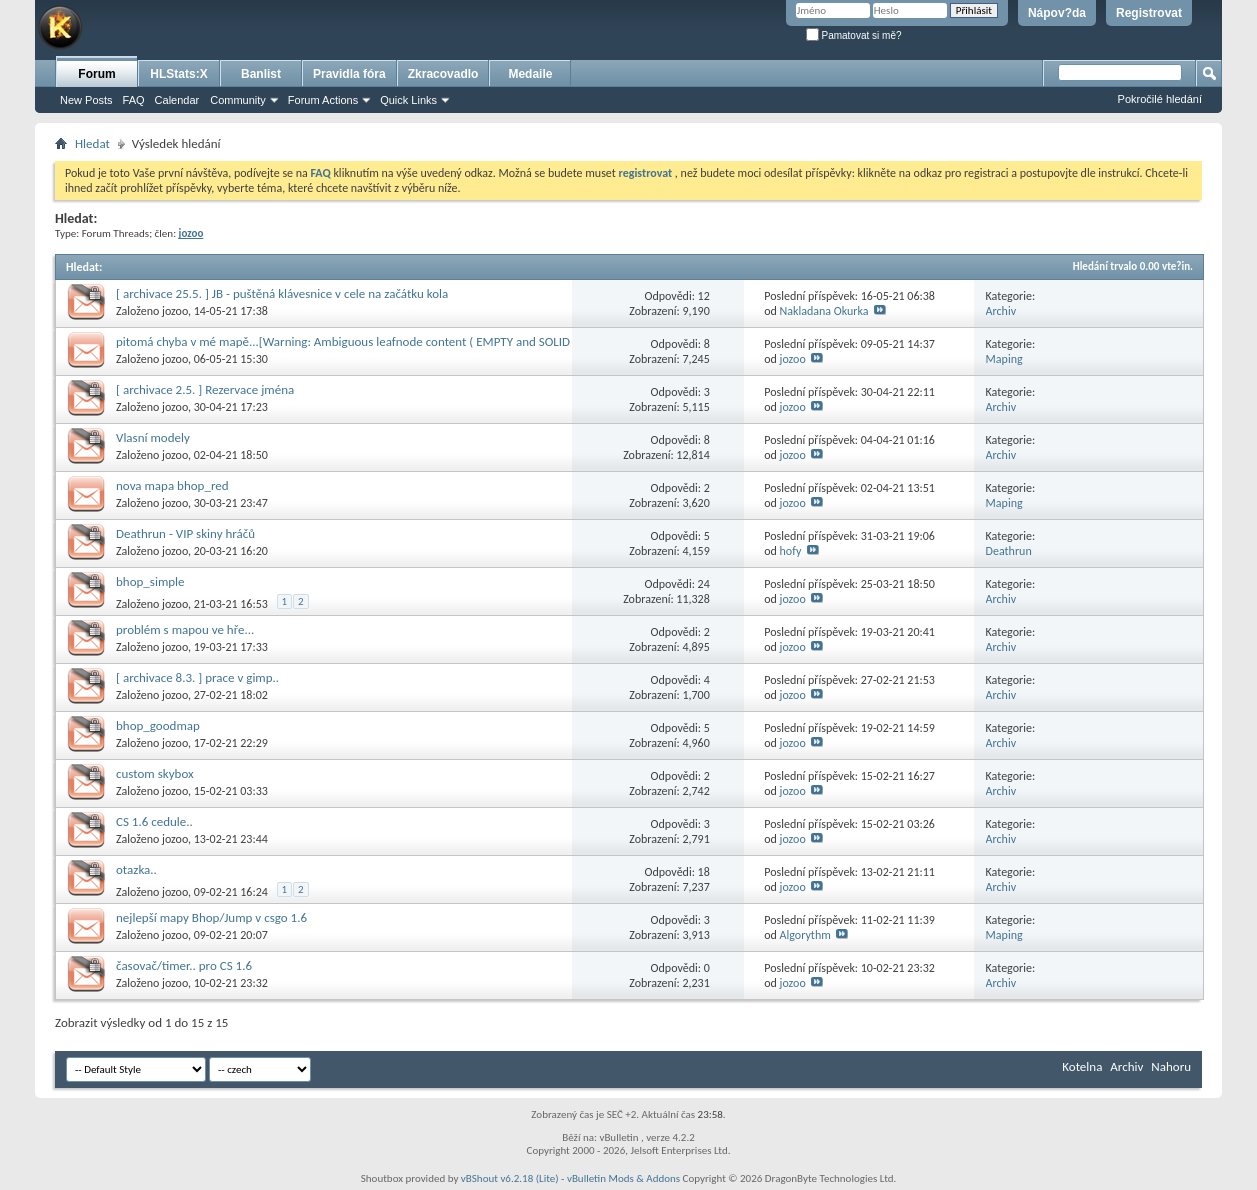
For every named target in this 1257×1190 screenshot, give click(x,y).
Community (238, 100)
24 (704, 584)
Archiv (1001, 311)
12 (704, 296)
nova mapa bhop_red (172, 485)
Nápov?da (1057, 13)
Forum (96, 74)
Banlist (261, 74)
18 (704, 872)
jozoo (175, 311)
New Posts (86, 100)
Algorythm (805, 935)
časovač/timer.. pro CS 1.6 (184, 965)
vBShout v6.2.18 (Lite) (510, 1178)
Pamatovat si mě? (854, 35)
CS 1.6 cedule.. (154, 821)
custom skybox (155, 773)
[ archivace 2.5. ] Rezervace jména (205, 389)
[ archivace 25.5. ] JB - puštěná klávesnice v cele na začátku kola (282, 293)
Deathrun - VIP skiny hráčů (185, 533)
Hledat (92, 143)
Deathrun (1009, 551)
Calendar (177, 100)
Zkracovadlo (443, 74)
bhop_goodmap (158, 725)
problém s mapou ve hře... (185, 629)
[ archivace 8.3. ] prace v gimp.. (197, 677)
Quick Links (408, 100)
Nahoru (1171, 1066)
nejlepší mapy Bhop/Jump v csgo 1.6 (211, 917)
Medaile (530, 74)
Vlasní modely (153, 437)
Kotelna (1082, 1066)
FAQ (134, 100)
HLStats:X (178, 74)
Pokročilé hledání (1160, 99)
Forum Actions (323, 100)
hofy (791, 551)
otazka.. (136, 869)
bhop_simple (150, 581)
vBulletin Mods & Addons (623, 1178)
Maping (1004, 359)
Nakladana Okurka (824, 311)
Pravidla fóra (349, 74)
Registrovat (1149, 13)
